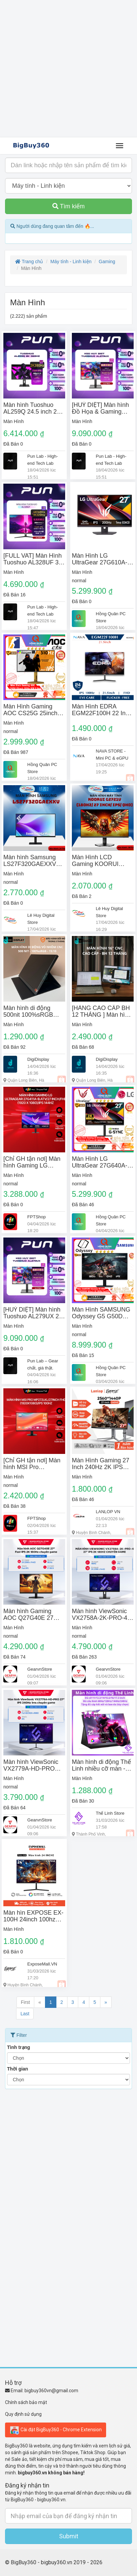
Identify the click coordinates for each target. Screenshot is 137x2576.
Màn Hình (13, 421)
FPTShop (36, 1216)
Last (24, 2013)
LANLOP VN (108, 1511)
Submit (68, 2536)
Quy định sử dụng (23, 2414)
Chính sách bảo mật (26, 2402)
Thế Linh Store (110, 1813)
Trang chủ (29, 261)
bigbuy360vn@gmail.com (51, 2390)
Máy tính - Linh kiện (70, 261)
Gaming (107, 261)
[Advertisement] (68, 68)
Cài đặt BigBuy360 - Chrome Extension (55, 2430)
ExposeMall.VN (42, 1963)
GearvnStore (39, 1669)
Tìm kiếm (68, 206)
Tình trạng (18, 2047)
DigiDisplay (38, 1059)
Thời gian (17, 2069)
